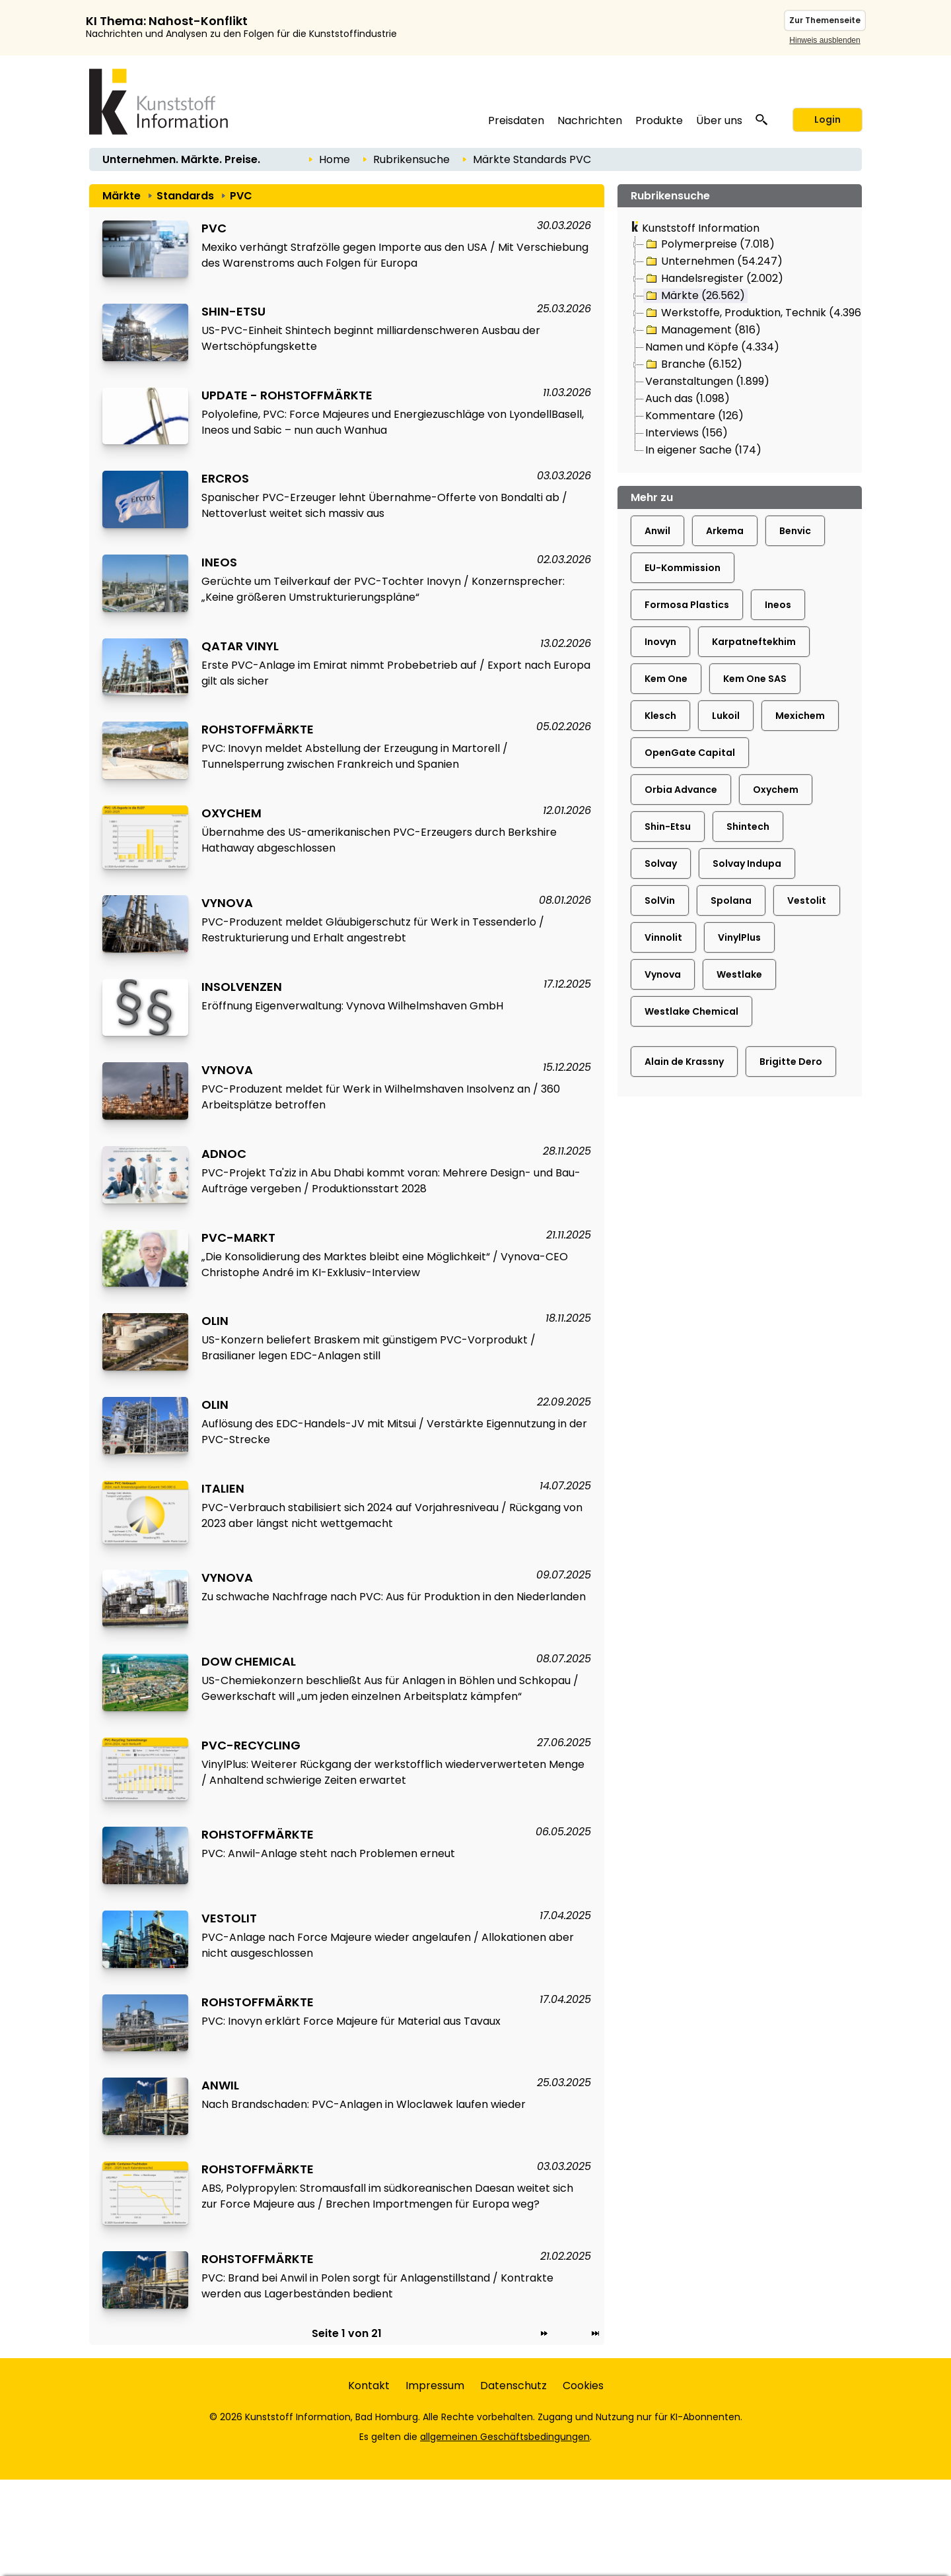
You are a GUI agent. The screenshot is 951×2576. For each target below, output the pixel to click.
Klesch (660, 715)
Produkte (659, 120)
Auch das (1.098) (687, 398)
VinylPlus (739, 937)
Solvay (661, 863)
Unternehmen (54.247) (713, 261)
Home (334, 159)
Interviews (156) (686, 432)
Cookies (583, 2385)
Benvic (795, 530)
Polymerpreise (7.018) (709, 244)
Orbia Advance (681, 789)
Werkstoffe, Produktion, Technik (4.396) (755, 313)
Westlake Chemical (691, 1011)
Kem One (666, 678)
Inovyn (660, 641)
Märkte (492, 159)
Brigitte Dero (790, 1061)
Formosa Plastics (687, 604)
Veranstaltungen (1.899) (707, 381)
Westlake (739, 974)
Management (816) (702, 330)
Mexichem (800, 715)
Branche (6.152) (693, 364)
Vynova (663, 974)
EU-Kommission (683, 567)
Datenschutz (513, 2385)
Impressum (434, 2385)
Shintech (747, 826)
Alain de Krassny (684, 1061)
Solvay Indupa (747, 863)
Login (827, 119)
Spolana (731, 900)
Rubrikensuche (411, 159)
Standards (540, 159)
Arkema (725, 530)
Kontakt (369, 2385)
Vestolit (806, 900)
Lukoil (726, 715)
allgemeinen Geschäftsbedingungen (505, 2436)
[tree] (740, 347)
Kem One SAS (755, 678)
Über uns (719, 120)
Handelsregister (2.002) (713, 279)
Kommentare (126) (694, 415)
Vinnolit (663, 937)
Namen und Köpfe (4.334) (712, 347)
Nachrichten (589, 120)
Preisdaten (516, 120)
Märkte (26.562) (694, 296)
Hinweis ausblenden (824, 40)
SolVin (660, 900)
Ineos (778, 604)
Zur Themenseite (825, 20)
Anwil (657, 530)
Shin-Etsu (668, 826)
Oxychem (775, 789)
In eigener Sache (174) (703, 450)
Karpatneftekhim (754, 641)
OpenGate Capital (690, 752)
